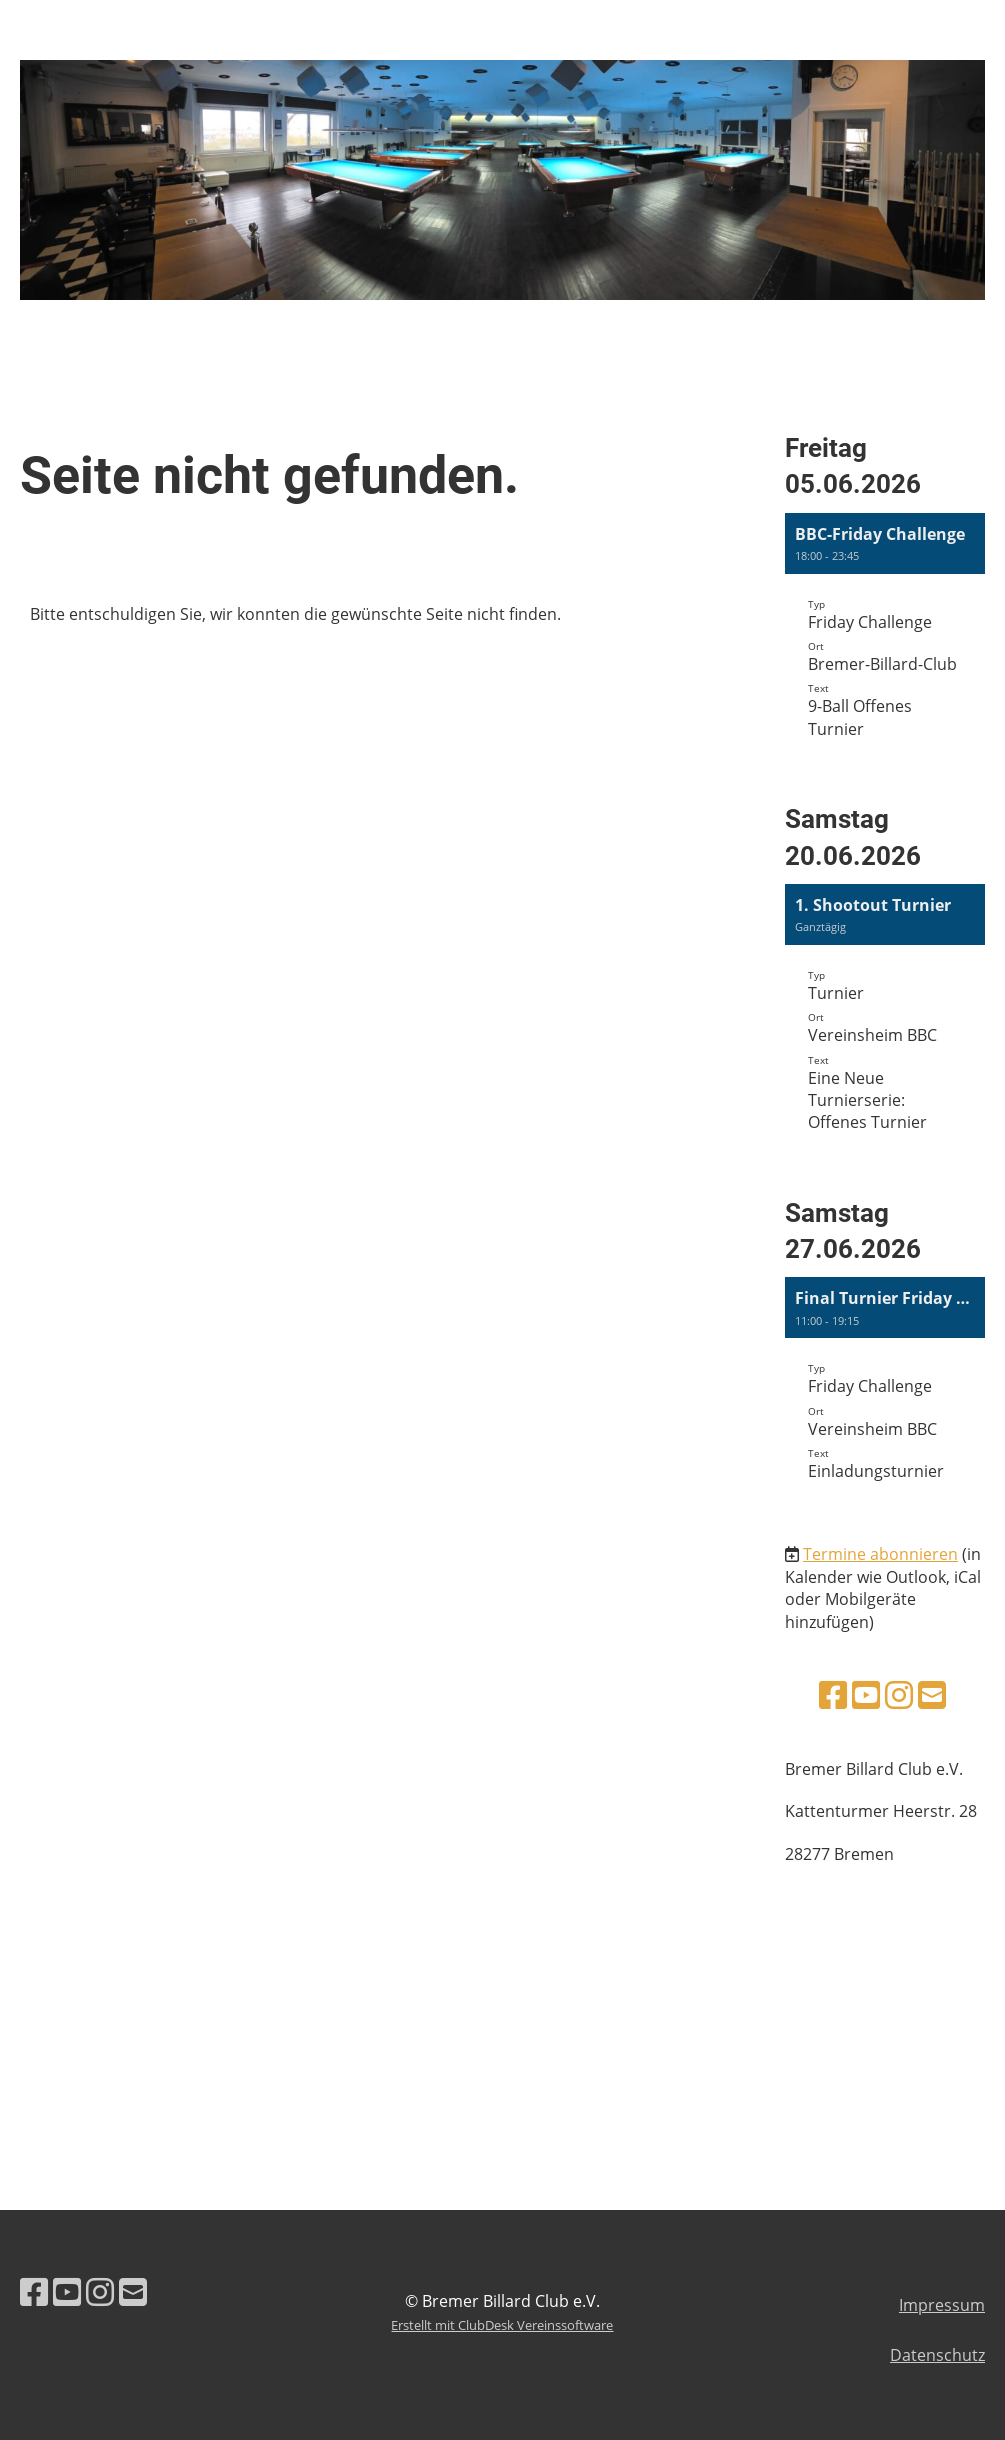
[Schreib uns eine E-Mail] (932, 1694)
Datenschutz (937, 2355)
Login (828, 37)
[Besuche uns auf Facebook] (833, 1694)
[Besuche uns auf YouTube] (866, 1694)
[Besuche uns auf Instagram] (899, 1694)
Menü (935, 37)
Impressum (942, 2305)
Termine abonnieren (880, 1554)
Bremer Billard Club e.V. (185, 38)
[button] (885, 642)
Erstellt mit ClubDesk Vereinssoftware (502, 2325)
